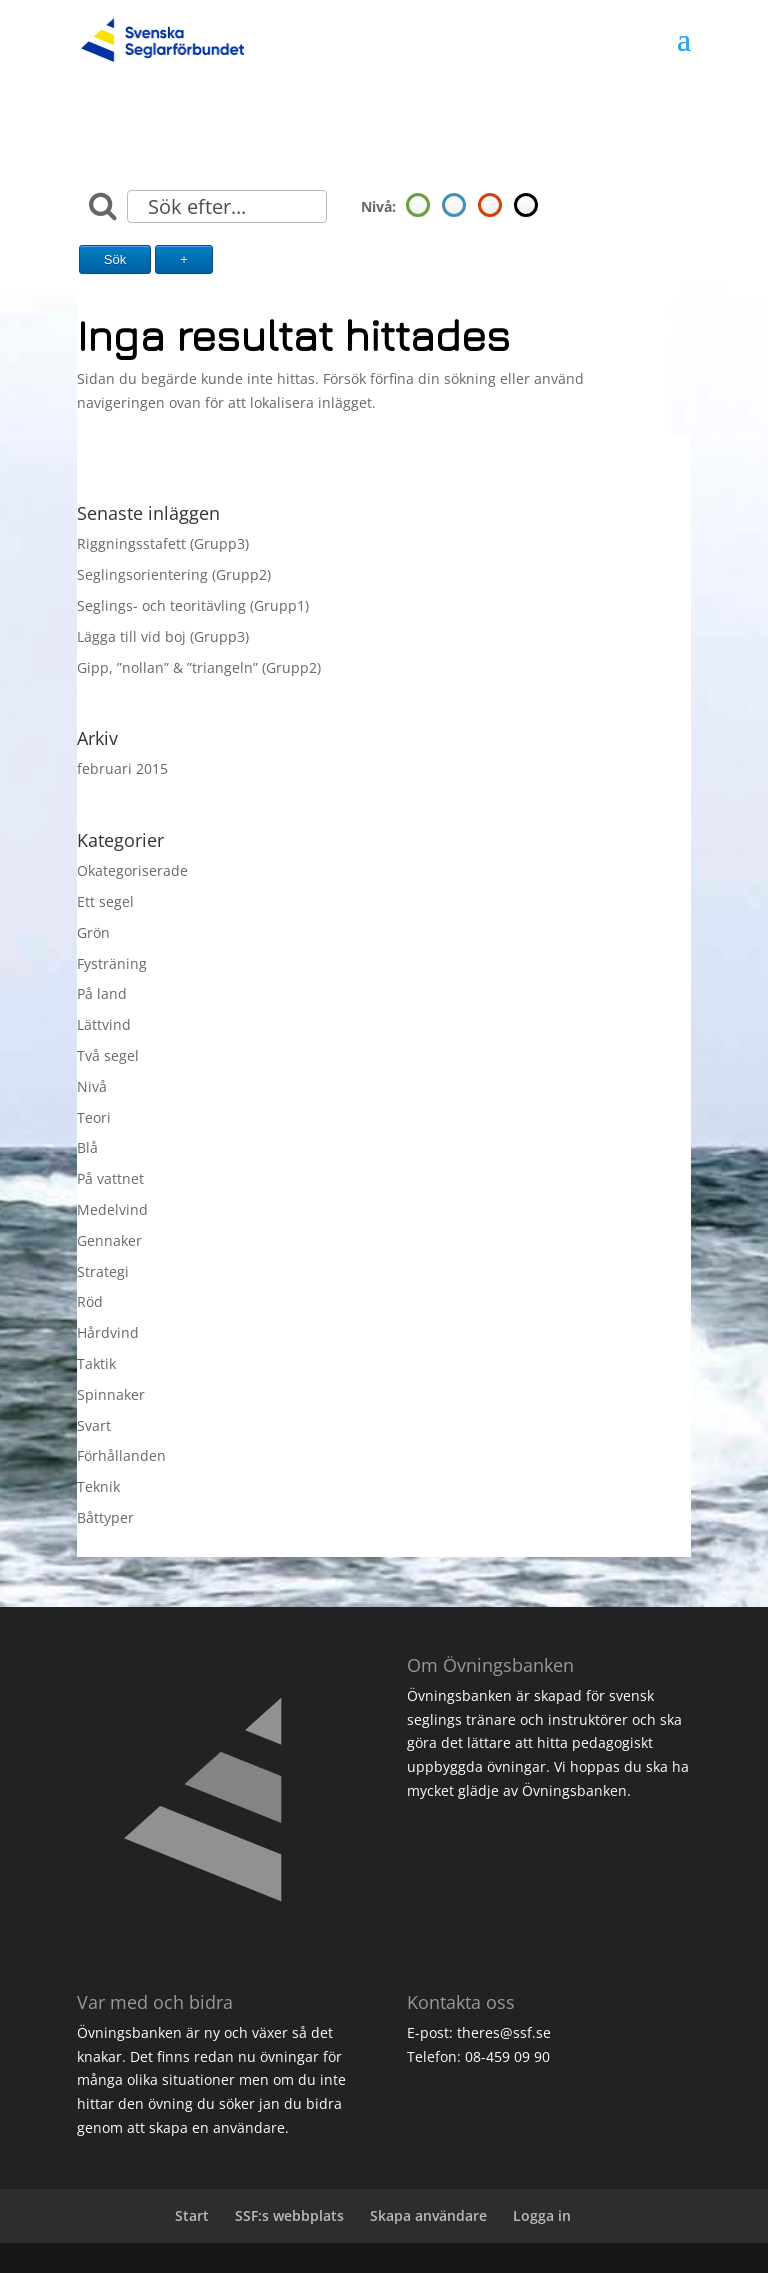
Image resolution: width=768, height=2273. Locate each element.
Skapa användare (428, 2215)
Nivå (92, 1086)
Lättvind (104, 1024)
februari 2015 (122, 768)
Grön (93, 932)
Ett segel (105, 901)
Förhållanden (121, 1455)
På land (102, 993)
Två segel (108, 1055)
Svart (94, 1425)
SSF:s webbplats (289, 2215)
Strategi (103, 1271)
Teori (94, 1117)
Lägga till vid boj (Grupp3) (163, 636)
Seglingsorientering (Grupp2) (174, 574)
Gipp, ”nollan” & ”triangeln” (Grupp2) (199, 667)
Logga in (542, 2215)
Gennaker (109, 1240)
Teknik (98, 1486)
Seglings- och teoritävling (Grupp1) (193, 605)
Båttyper (105, 1517)
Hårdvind (108, 1332)
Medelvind (112, 1209)
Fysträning (112, 963)
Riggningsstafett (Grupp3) (163, 543)
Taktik (96, 1363)
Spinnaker (111, 1394)
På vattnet (110, 1178)
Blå (87, 1147)
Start (192, 2215)
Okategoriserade (132, 870)
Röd (90, 1301)
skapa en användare (217, 2127)
